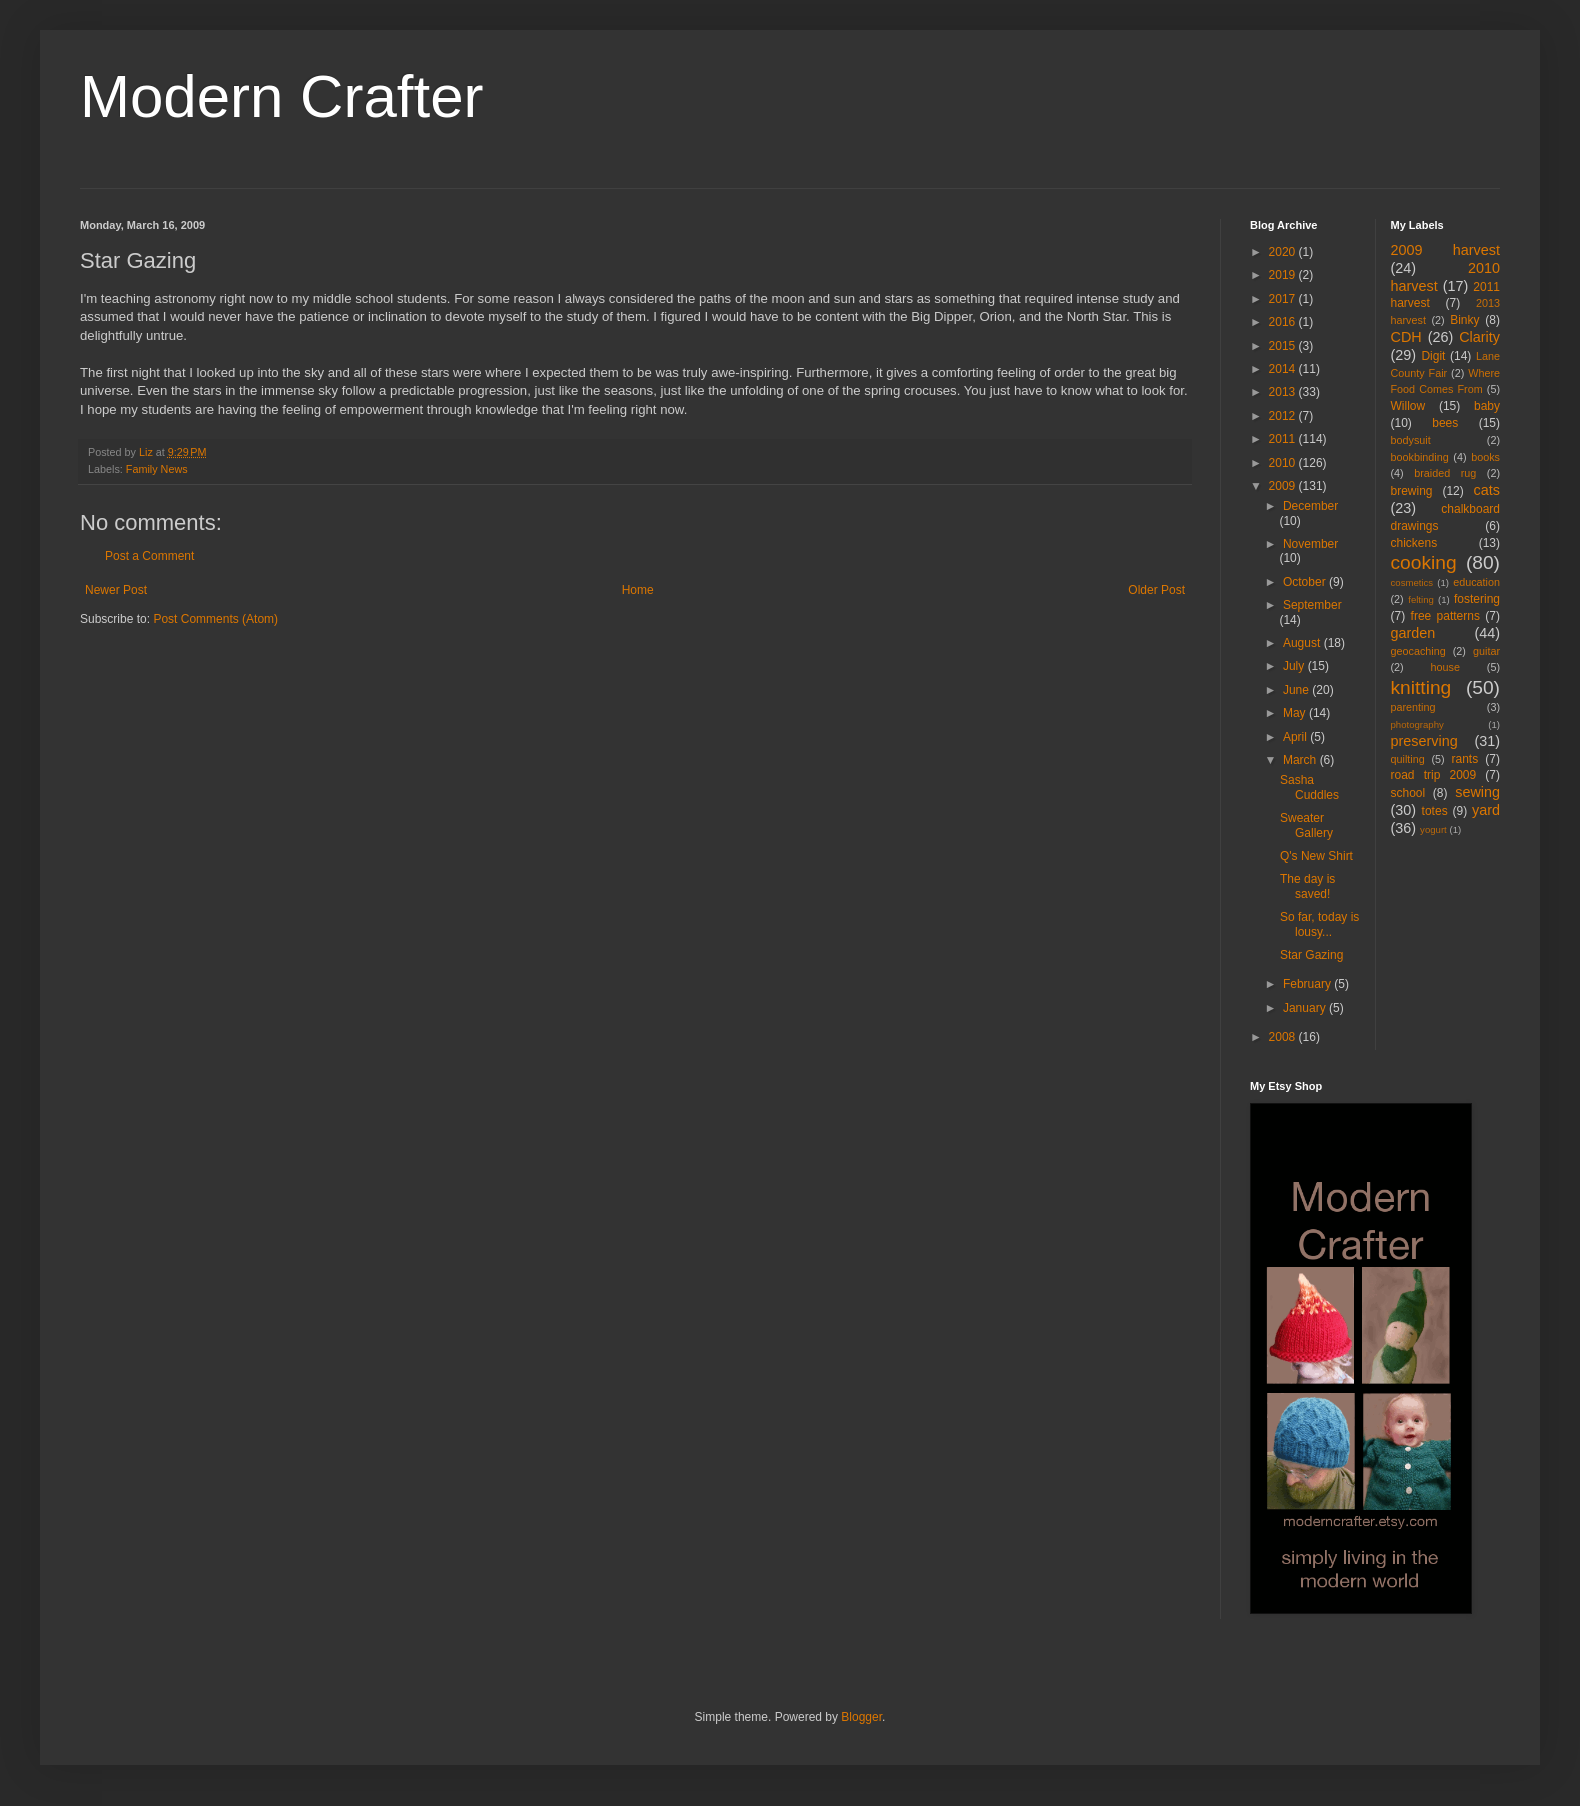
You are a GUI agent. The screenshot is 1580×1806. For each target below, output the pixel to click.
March (1301, 760)
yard (1486, 810)
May (1296, 713)
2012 (1284, 416)
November (1310, 544)
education (1476, 582)
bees (1445, 423)
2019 (1284, 275)
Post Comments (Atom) (215, 619)
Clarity (1479, 337)
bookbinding (1420, 457)
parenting (1413, 707)
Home (638, 590)
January (1306, 1008)
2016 (1284, 322)
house (1445, 667)
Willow (1408, 406)
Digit (1433, 356)
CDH (1406, 337)
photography (1417, 724)
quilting (1408, 759)
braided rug (1445, 473)
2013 (1284, 392)
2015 (1284, 346)
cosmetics (1412, 582)
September (1312, 605)
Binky (1464, 320)
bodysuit (1411, 440)
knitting (1421, 687)
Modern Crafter (281, 96)
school (1408, 793)
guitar (1486, 651)
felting (1421, 599)
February (1308, 984)
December (1310, 506)
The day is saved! (1307, 886)
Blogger (861, 1717)
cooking (1424, 562)
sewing (1477, 792)
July (1295, 666)
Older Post (1156, 590)
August (1303, 643)
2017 (1284, 299)
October (1306, 582)
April (1296, 737)
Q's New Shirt (1316, 856)
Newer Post (116, 590)
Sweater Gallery (1306, 825)
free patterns (1445, 616)
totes (1435, 811)
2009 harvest (1446, 250)
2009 (1284, 486)
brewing (1412, 491)
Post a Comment (149, 556)
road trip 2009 (1434, 775)
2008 (1284, 1037)
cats (1487, 490)
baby (1487, 406)
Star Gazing (1311, 955)
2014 (1284, 369)
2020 (1284, 252)
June (1297, 690)
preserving (1424, 741)
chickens (1414, 543)
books (1485, 457)
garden (1413, 633)
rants (1465, 759)
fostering (1477, 599)
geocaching (1418, 651)
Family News (157, 469)
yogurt (1433, 829)
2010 (1284, 463)
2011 (1284, 439)
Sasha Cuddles (1309, 787)
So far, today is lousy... (1319, 924)
